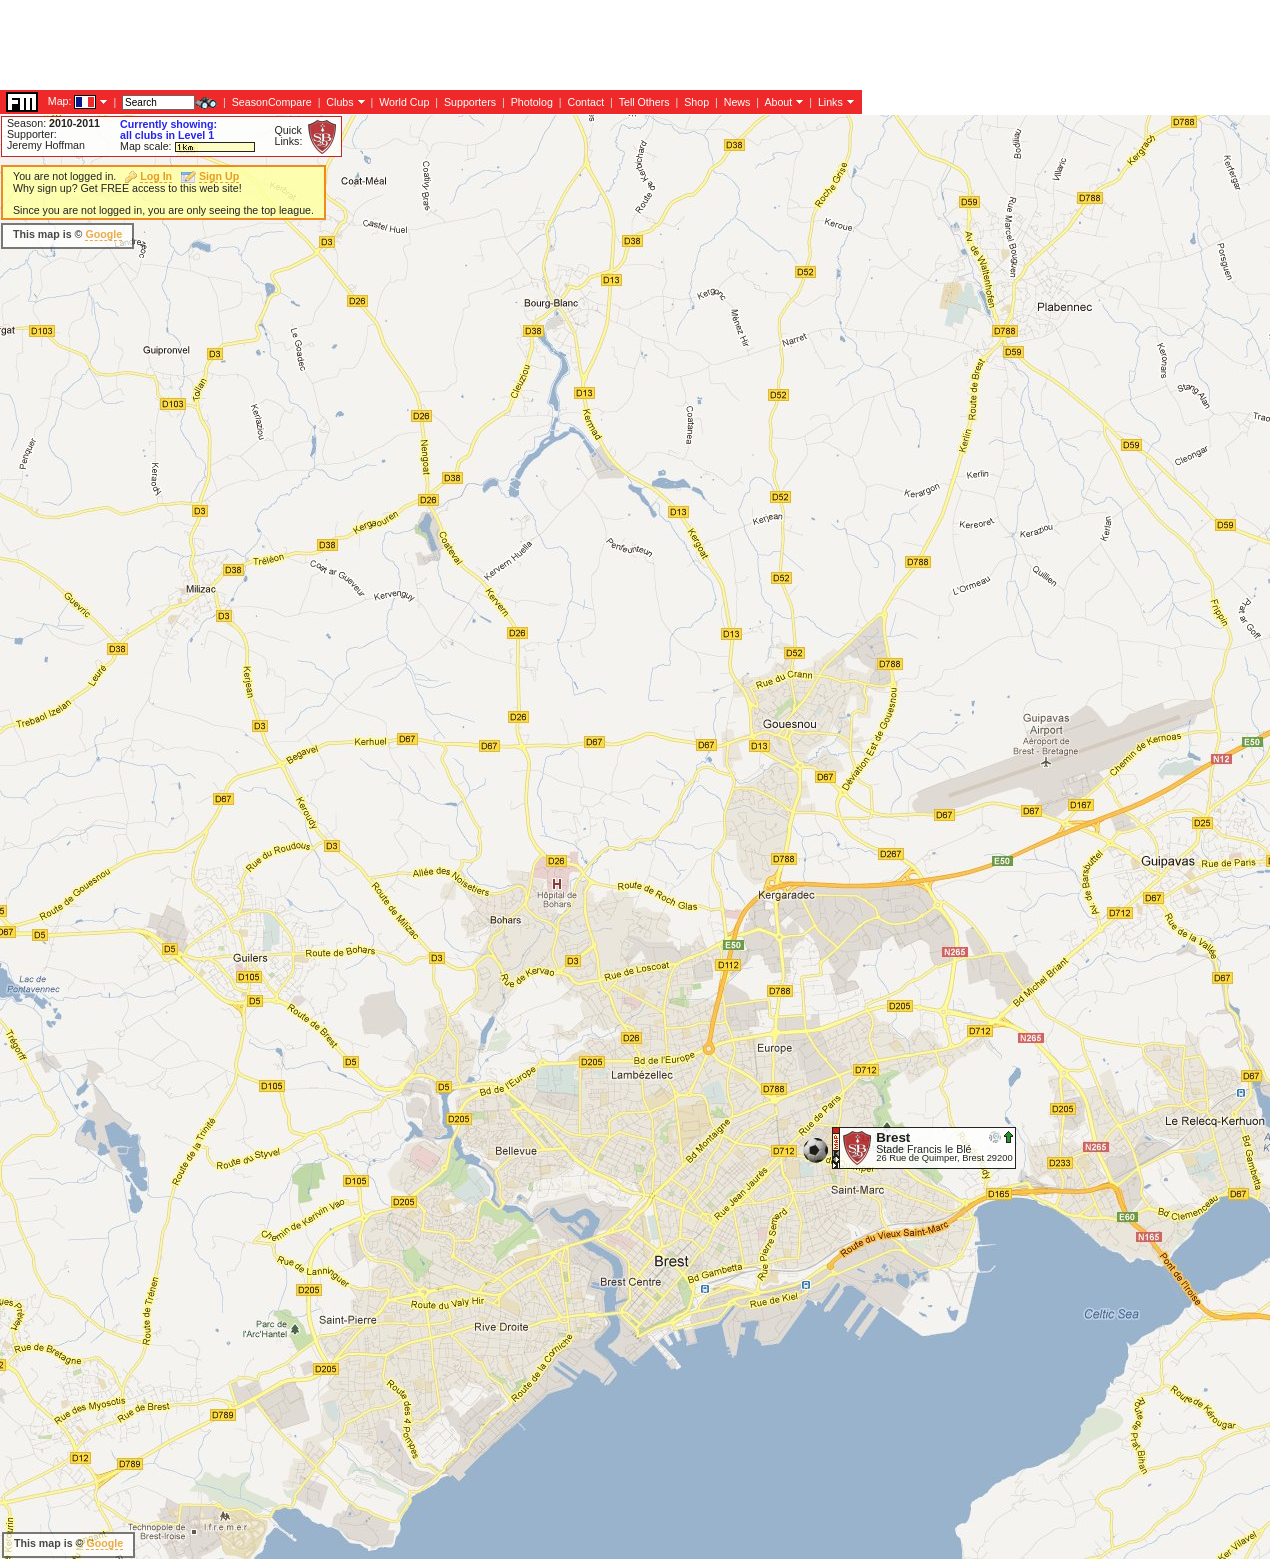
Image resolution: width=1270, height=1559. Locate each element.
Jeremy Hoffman (46, 145)
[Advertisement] (364, 205)
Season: (53, 123)
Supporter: (32, 134)
